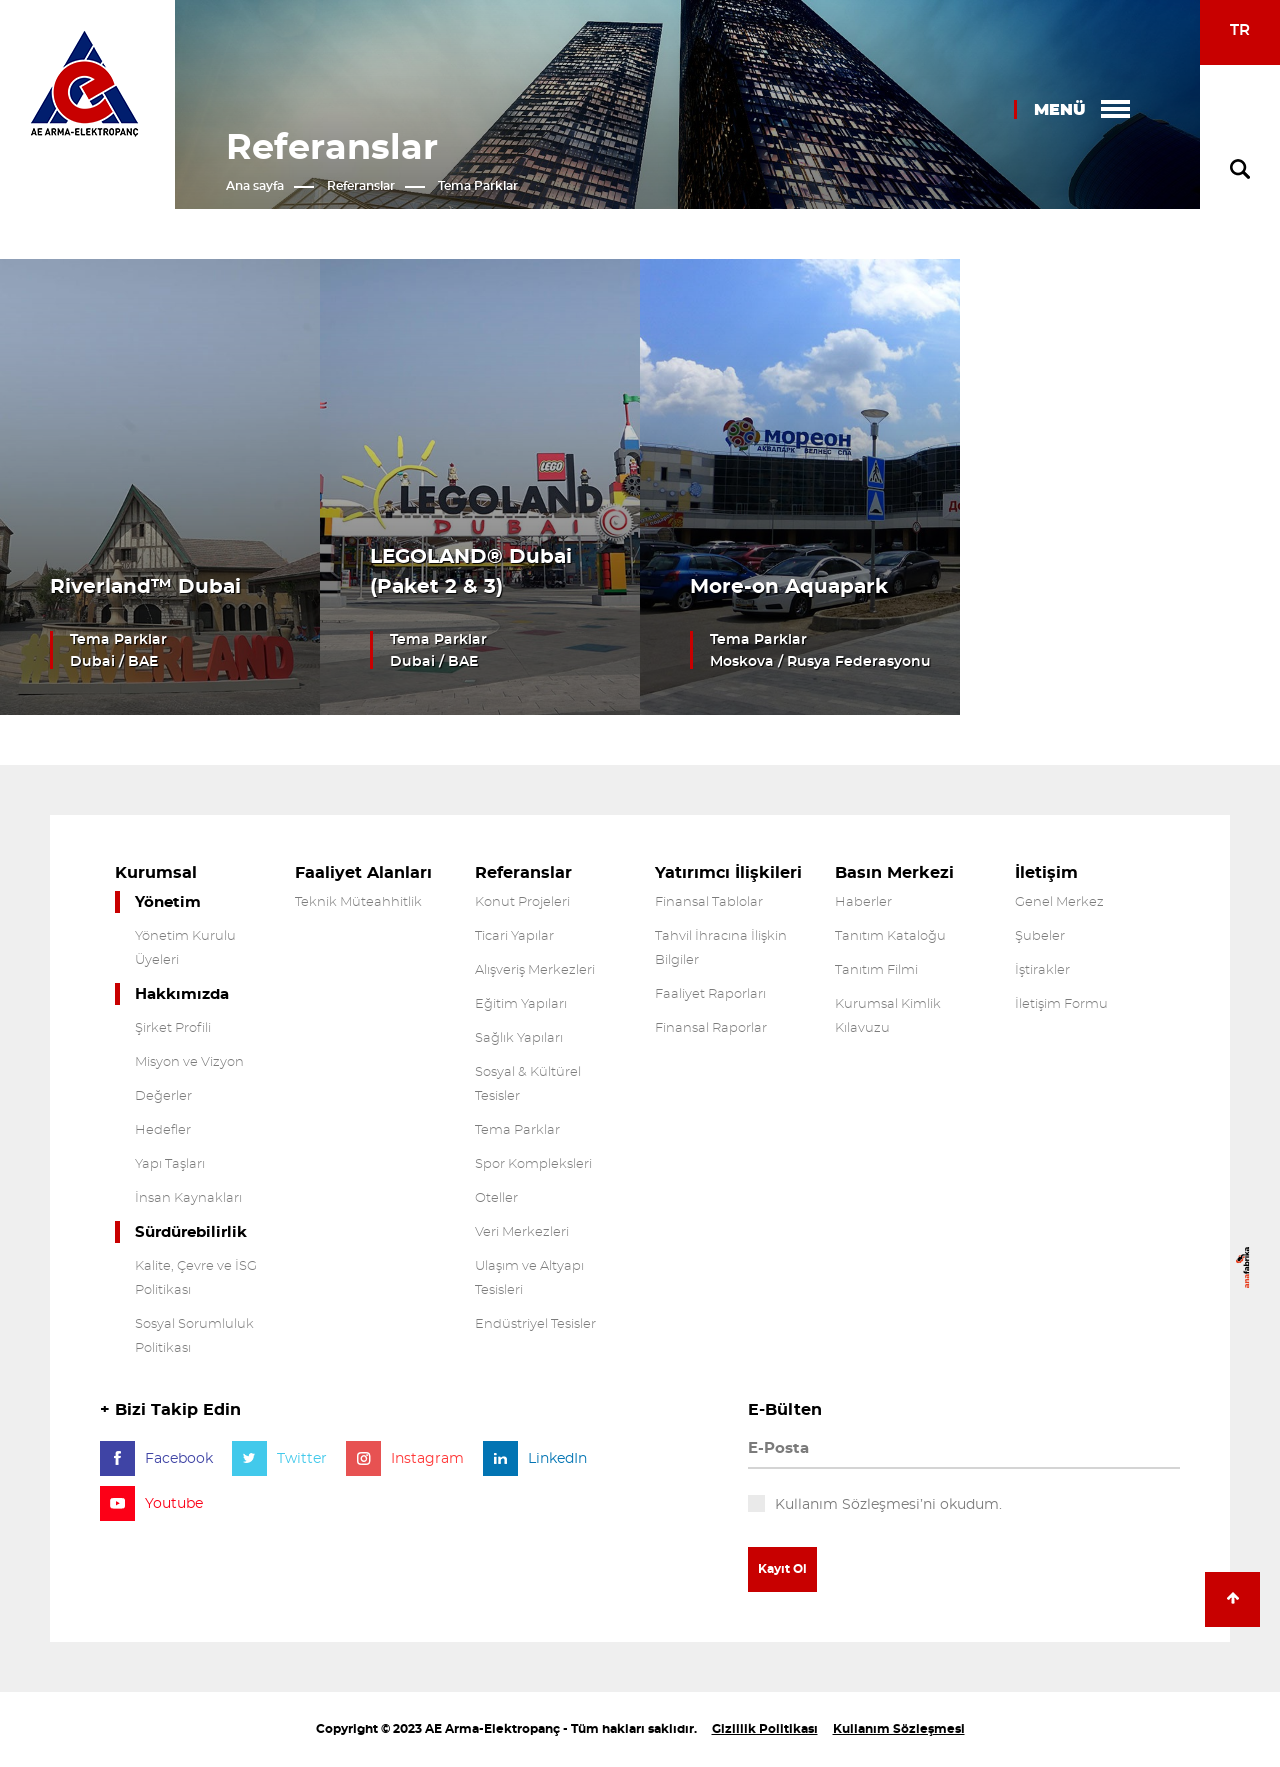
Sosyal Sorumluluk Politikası (194, 1336)
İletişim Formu (1061, 1004)
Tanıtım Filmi (876, 970)
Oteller (496, 1198)
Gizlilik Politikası (765, 1729)
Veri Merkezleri (522, 1232)
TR (1240, 30)
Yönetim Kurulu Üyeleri (185, 948)
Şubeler (1040, 936)
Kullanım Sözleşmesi (899, 1729)
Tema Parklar (478, 186)
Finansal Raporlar (711, 1028)
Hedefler (163, 1130)
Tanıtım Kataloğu (890, 936)
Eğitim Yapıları (521, 1004)
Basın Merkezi (894, 873)
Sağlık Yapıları (519, 1038)
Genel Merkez (1059, 902)
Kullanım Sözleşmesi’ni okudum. (888, 1505)
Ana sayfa (255, 186)
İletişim (1046, 873)
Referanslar (361, 186)
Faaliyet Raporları (710, 994)
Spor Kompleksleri (533, 1164)
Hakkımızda (182, 994)
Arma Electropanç (84, 83)
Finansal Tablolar (709, 902)
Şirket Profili (173, 1028)
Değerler (163, 1096)
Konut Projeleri (522, 902)
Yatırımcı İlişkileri (728, 873)
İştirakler (1042, 970)
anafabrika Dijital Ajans (1243, 1267)
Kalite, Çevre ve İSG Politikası (196, 1278)
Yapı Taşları (170, 1164)
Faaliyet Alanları (363, 873)
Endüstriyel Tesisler (535, 1324)
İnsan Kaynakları (188, 1198)
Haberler (863, 902)
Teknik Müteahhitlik (358, 902)
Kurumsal (156, 873)
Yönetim (168, 902)
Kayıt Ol (782, 1569)
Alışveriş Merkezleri (535, 970)
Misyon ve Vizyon (189, 1062)
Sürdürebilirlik (191, 1232)
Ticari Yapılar (514, 936)
